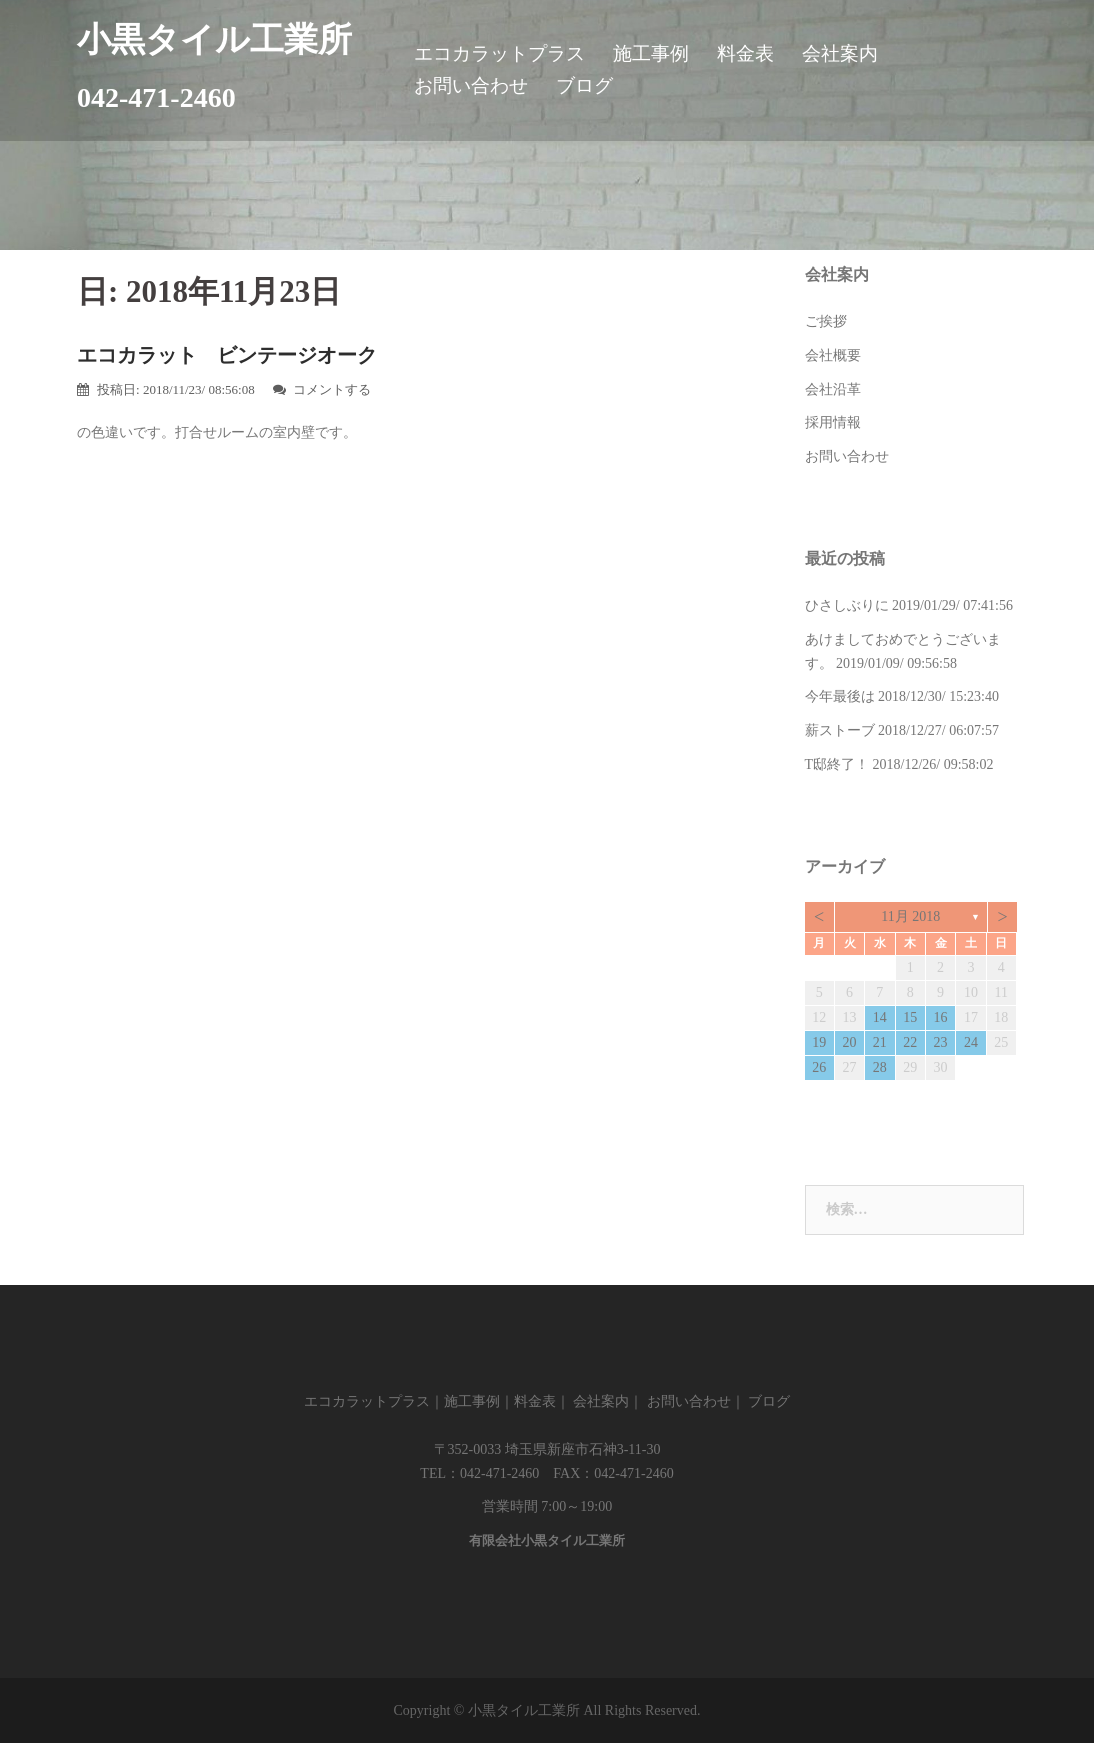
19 (819, 1042)
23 (941, 1042)
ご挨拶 (826, 321)
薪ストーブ (840, 730)
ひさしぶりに (847, 605)
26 (819, 1067)
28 (880, 1067)
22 (910, 1042)
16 (941, 1017)
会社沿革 (833, 389)
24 (971, 1042)
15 (910, 1017)
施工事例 (651, 53)
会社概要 (833, 355)
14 (880, 1017)
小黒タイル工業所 (214, 39)
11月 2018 (910, 916)
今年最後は (840, 696)
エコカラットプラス (499, 53)
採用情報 (833, 422)
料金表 (745, 53)
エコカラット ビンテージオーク (227, 355)
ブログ (584, 85)
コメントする (332, 389)
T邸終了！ (837, 764)
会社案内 (840, 53)
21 (880, 1042)
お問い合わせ (471, 85)
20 (850, 1042)
